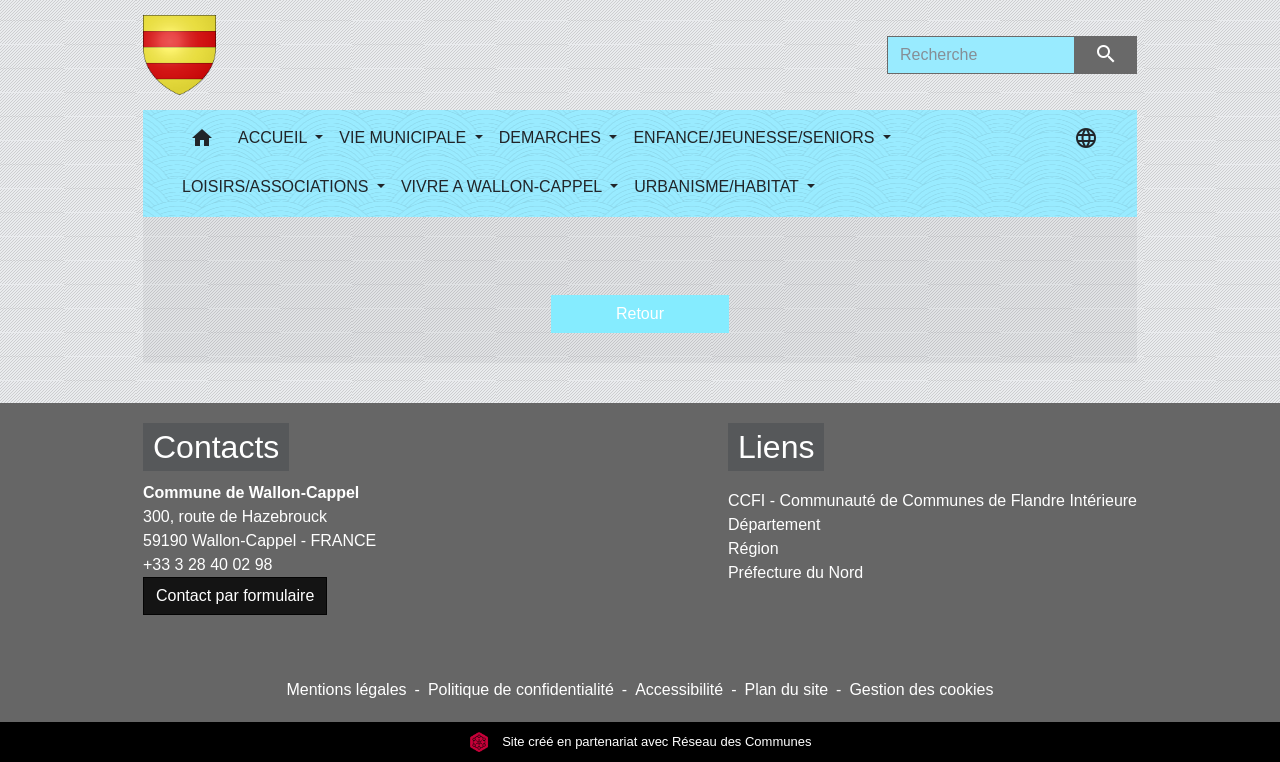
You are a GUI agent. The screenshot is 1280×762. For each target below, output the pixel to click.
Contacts (216, 447)
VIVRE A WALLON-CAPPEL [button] (503, 186)
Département (774, 524)
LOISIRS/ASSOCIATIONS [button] (277, 186)
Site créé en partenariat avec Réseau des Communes (640, 741)
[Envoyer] (1106, 55)
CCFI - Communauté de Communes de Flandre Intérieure (932, 500)
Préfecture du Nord (795, 572)
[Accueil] (179, 55)
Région (753, 548)
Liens (776, 447)
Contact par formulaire (235, 595)
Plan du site (786, 689)
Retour (640, 313)
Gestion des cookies (921, 689)
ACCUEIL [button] (274, 137)
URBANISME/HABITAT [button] (718, 186)
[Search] (981, 55)
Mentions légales (346, 689)
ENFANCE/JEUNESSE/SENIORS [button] (755, 137)
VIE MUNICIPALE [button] (404, 137)
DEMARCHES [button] (552, 137)
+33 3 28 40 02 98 (207, 564)
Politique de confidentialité (521, 689)
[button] (202, 142)
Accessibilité (679, 689)
